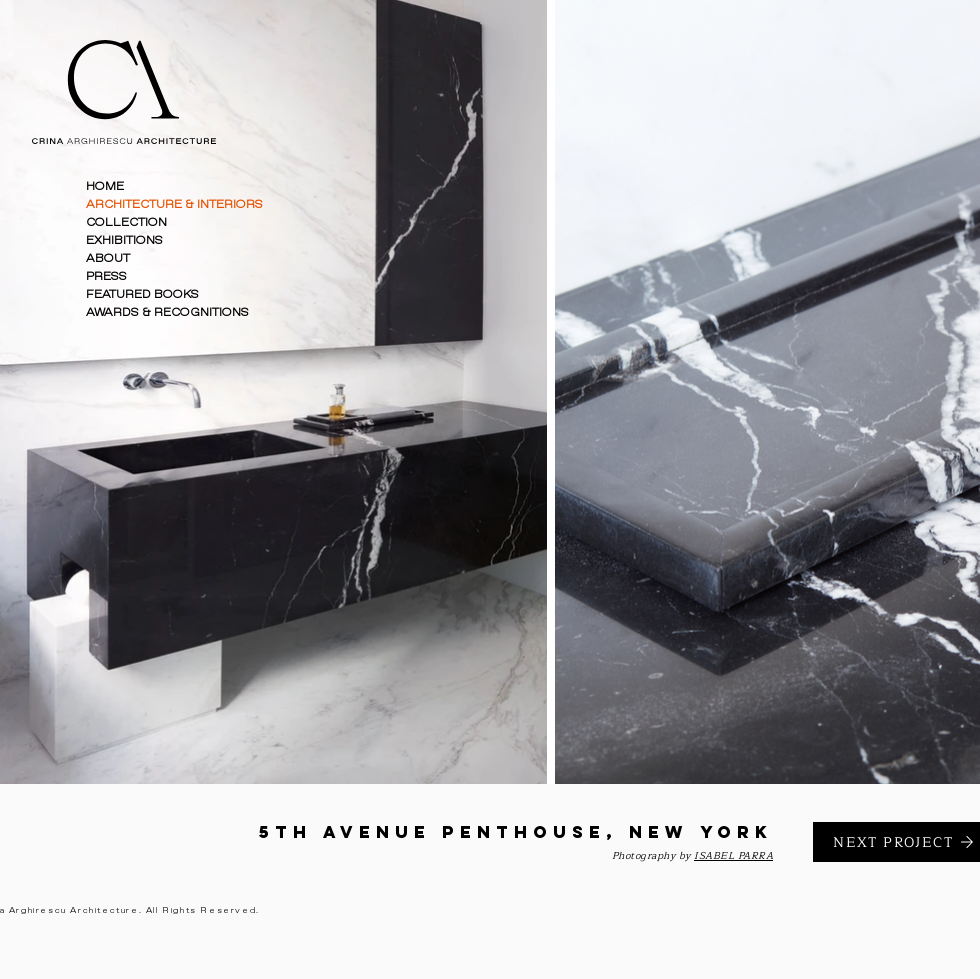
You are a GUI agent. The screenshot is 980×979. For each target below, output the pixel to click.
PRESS (106, 276)
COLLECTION (126, 222)
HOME (105, 186)
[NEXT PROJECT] (896, 842)
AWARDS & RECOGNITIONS (167, 312)
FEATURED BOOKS (142, 294)
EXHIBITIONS (124, 240)
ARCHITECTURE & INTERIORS (174, 204)
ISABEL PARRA (733, 855)
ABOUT (108, 258)
